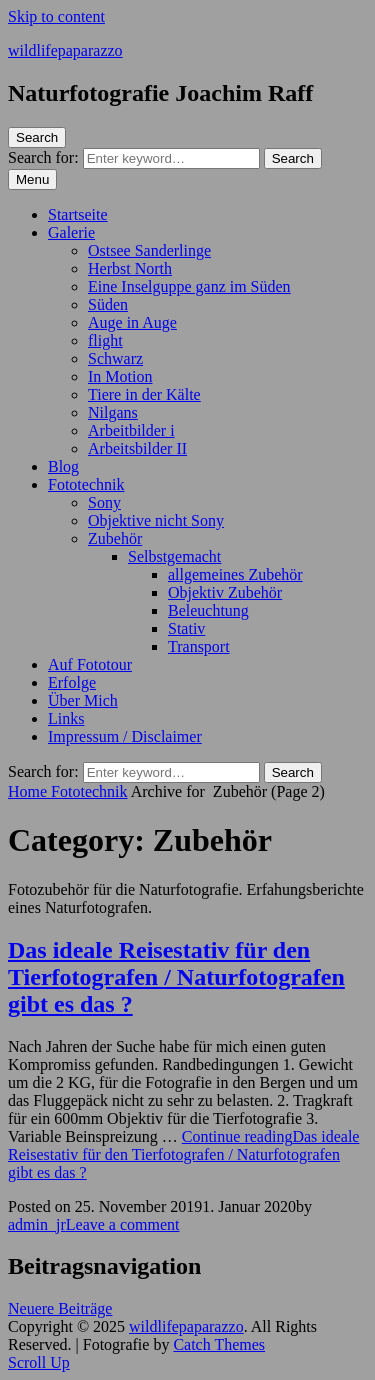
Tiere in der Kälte (144, 394)
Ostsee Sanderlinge (149, 250)
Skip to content (56, 16)
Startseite (78, 214)
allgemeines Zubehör (235, 574)
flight (105, 340)
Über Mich (83, 700)
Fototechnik (86, 484)
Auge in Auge (132, 322)
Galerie (71, 232)
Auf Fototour (90, 664)
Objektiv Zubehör (225, 592)
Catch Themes (219, 1344)
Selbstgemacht (174, 556)
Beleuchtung (208, 610)
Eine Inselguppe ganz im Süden (189, 286)
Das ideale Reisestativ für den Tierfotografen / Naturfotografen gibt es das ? (176, 977)
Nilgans (113, 412)
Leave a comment (123, 1224)
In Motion (120, 376)
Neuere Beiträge (60, 1308)
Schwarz (115, 358)
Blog (63, 466)
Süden (108, 304)
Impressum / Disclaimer (125, 736)
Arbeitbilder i (131, 430)
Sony (104, 502)
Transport (199, 646)
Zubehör (115, 538)
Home (29, 791)
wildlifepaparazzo (65, 50)
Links (66, 718)
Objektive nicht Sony (156, 520)
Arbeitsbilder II (137, 448)
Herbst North (130, 268)
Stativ (186, 628)
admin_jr (37, 1224)
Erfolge (72, 682)
